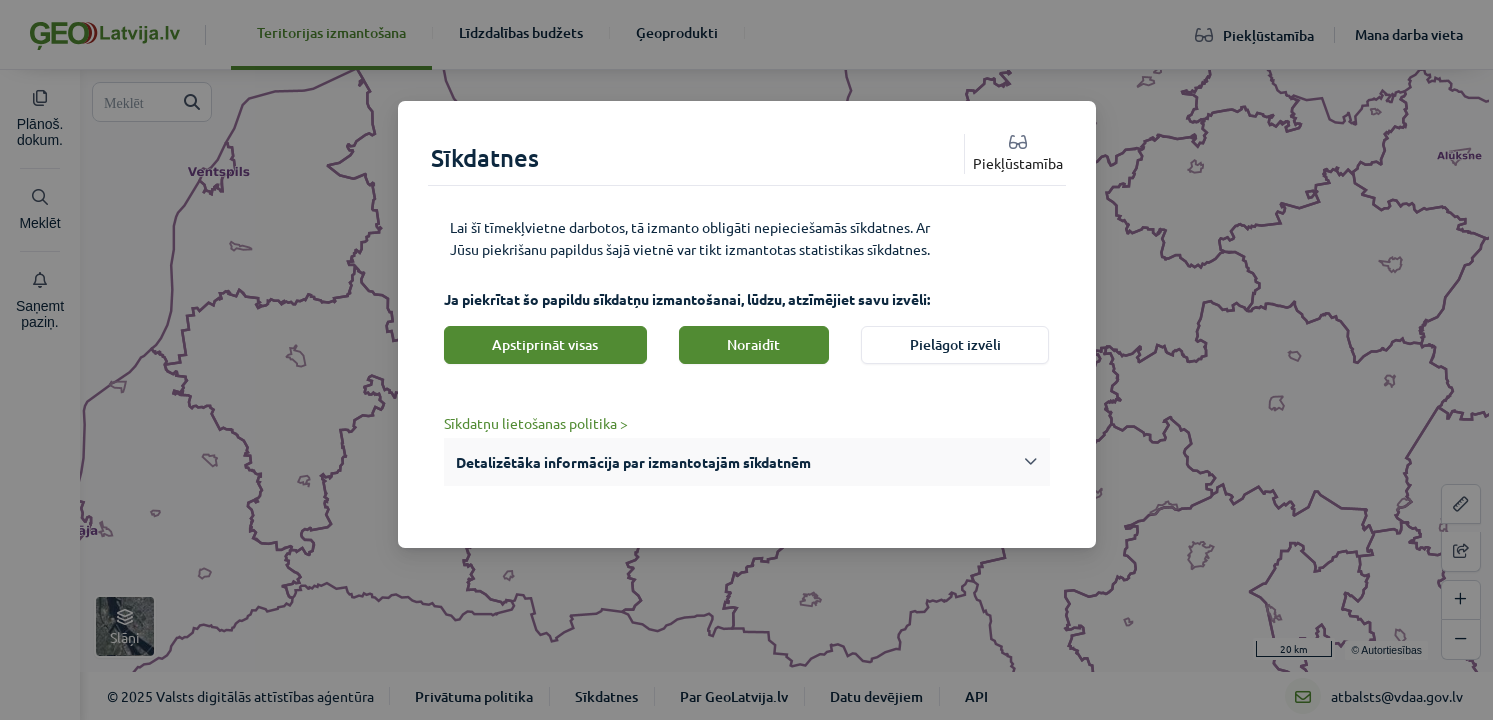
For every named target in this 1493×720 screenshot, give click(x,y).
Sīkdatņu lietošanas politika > (536, 423)
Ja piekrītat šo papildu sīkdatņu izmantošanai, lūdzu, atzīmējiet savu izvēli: (687, 299)
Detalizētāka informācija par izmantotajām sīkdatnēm (633, 462)
